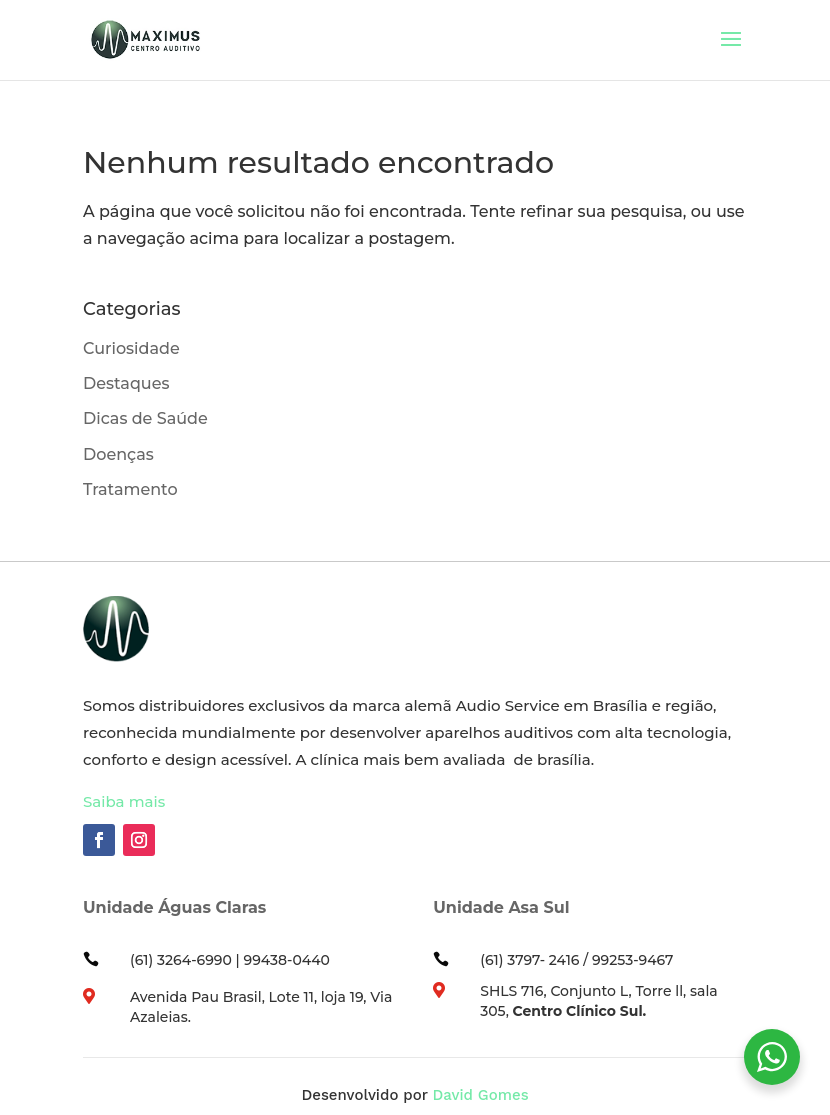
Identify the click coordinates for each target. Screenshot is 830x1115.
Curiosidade (131, 348)
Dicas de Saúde (145, 418)
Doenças (118, 454)
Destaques (126, 383)
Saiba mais (124, 801)
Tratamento (130, 489)
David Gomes (480, 1095)
